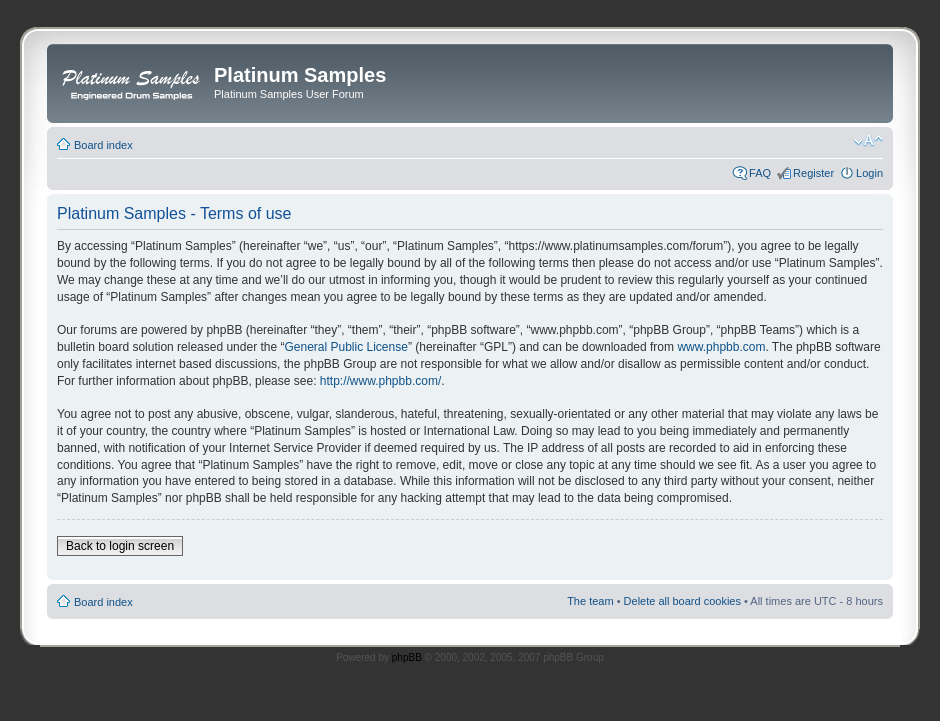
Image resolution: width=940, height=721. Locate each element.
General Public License (345, 347)
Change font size (868, 141)
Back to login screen (120, 546)
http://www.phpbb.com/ (380, 381)
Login (869, 173)
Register (813, 173)
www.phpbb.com (721, 347)
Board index (103, 145)
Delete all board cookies (682, 601)
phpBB (407, 657)
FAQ (760, 173)
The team (590, 601)
